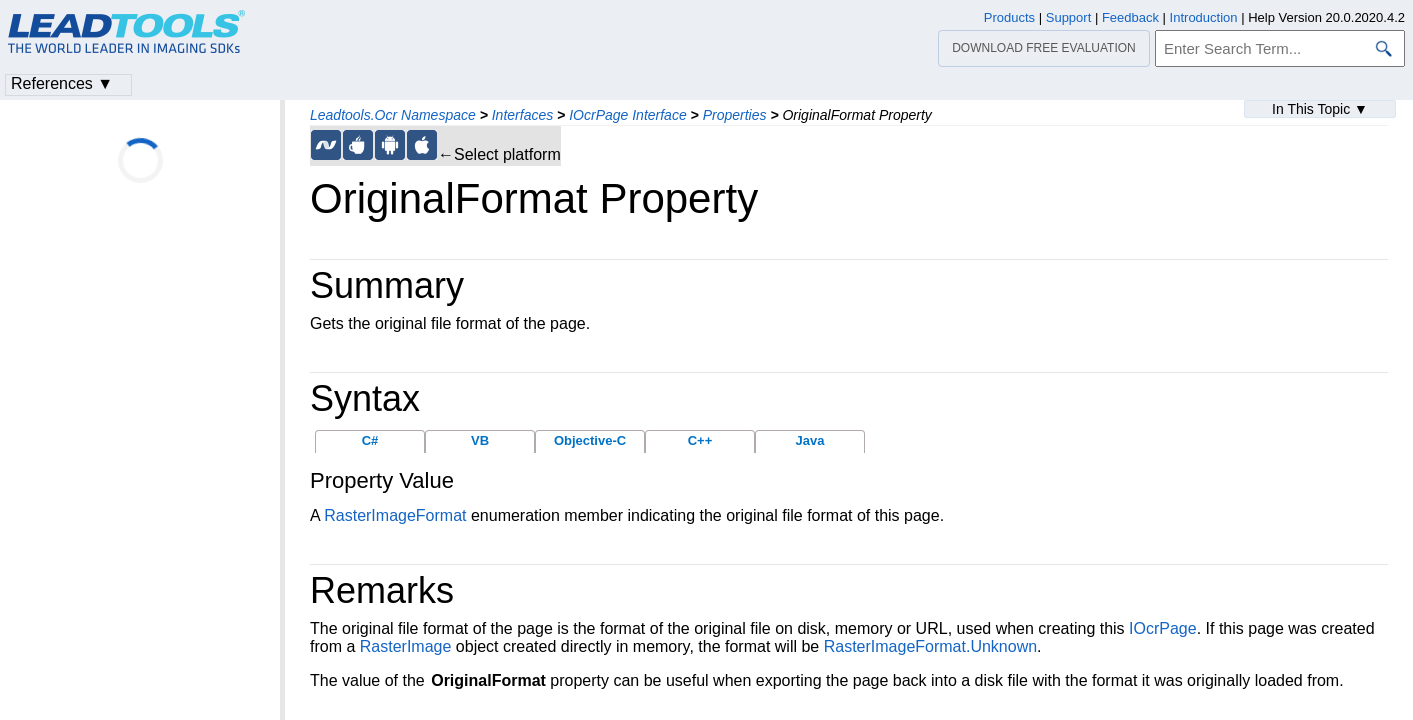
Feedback (1130, 17)
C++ (700, 440)
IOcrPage (1163, 628)
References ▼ (62, 83)
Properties (735, 115)
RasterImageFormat (395, 515)
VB (480, 440)
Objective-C (590, 440)
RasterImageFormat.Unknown (930, 646)
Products (1009, 17)
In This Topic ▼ (1320, 109)
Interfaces (522, 115)
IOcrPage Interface (628, 115)
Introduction (1204, 17)
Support (1069, 17)
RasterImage (406, 646)
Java (810, 440)
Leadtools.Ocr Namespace (393, 115)
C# (370, 440)
